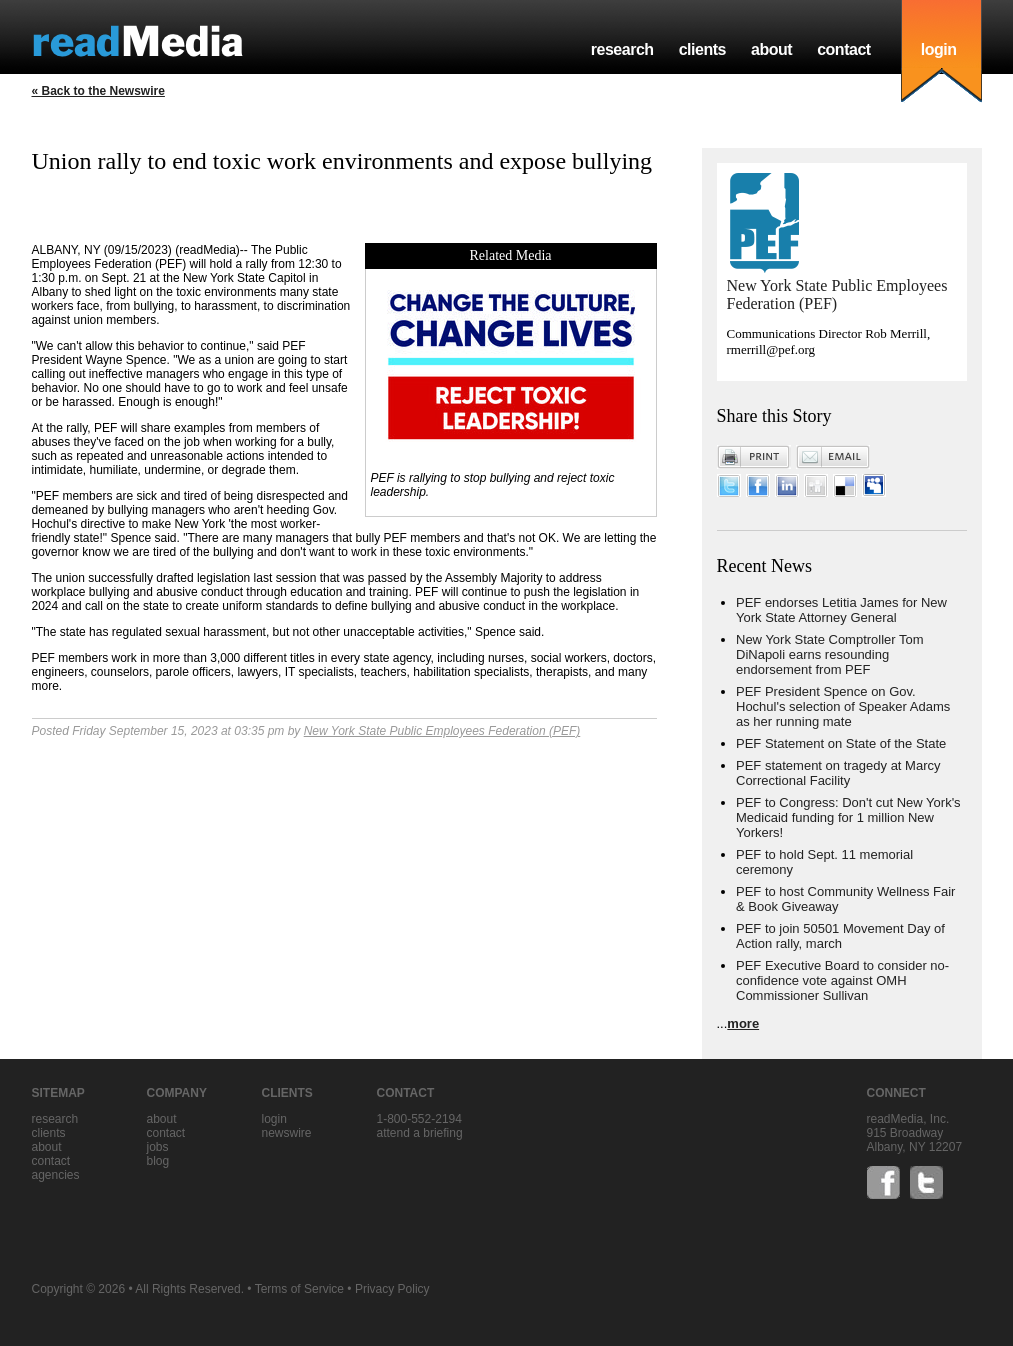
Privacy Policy (392, 1289)
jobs (158, 1147)
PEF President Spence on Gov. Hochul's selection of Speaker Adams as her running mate (843, 706)
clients (702, 49)
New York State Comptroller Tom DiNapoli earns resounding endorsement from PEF (830, 654)
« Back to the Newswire (98, 91)
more (743, 1023)
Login (274, 1119)
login (939, 49)
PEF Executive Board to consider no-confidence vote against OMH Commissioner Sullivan (842, 980)
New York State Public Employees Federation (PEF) (442, 731)
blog (158, 1161)
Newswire (287, 1133)
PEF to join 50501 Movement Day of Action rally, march (840, 936)
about (771, 49)
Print (754, 457)
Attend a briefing (420, 1133)
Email (833, 457)
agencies (56, 1175)
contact (844, 49)
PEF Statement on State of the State (841, 743)
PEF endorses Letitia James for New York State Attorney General (841, 610)
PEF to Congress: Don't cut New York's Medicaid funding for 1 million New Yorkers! (848, 817)
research (622, 49)
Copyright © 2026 (79, 1289)
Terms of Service (299, 1289)
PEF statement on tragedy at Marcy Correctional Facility (838, 773)
